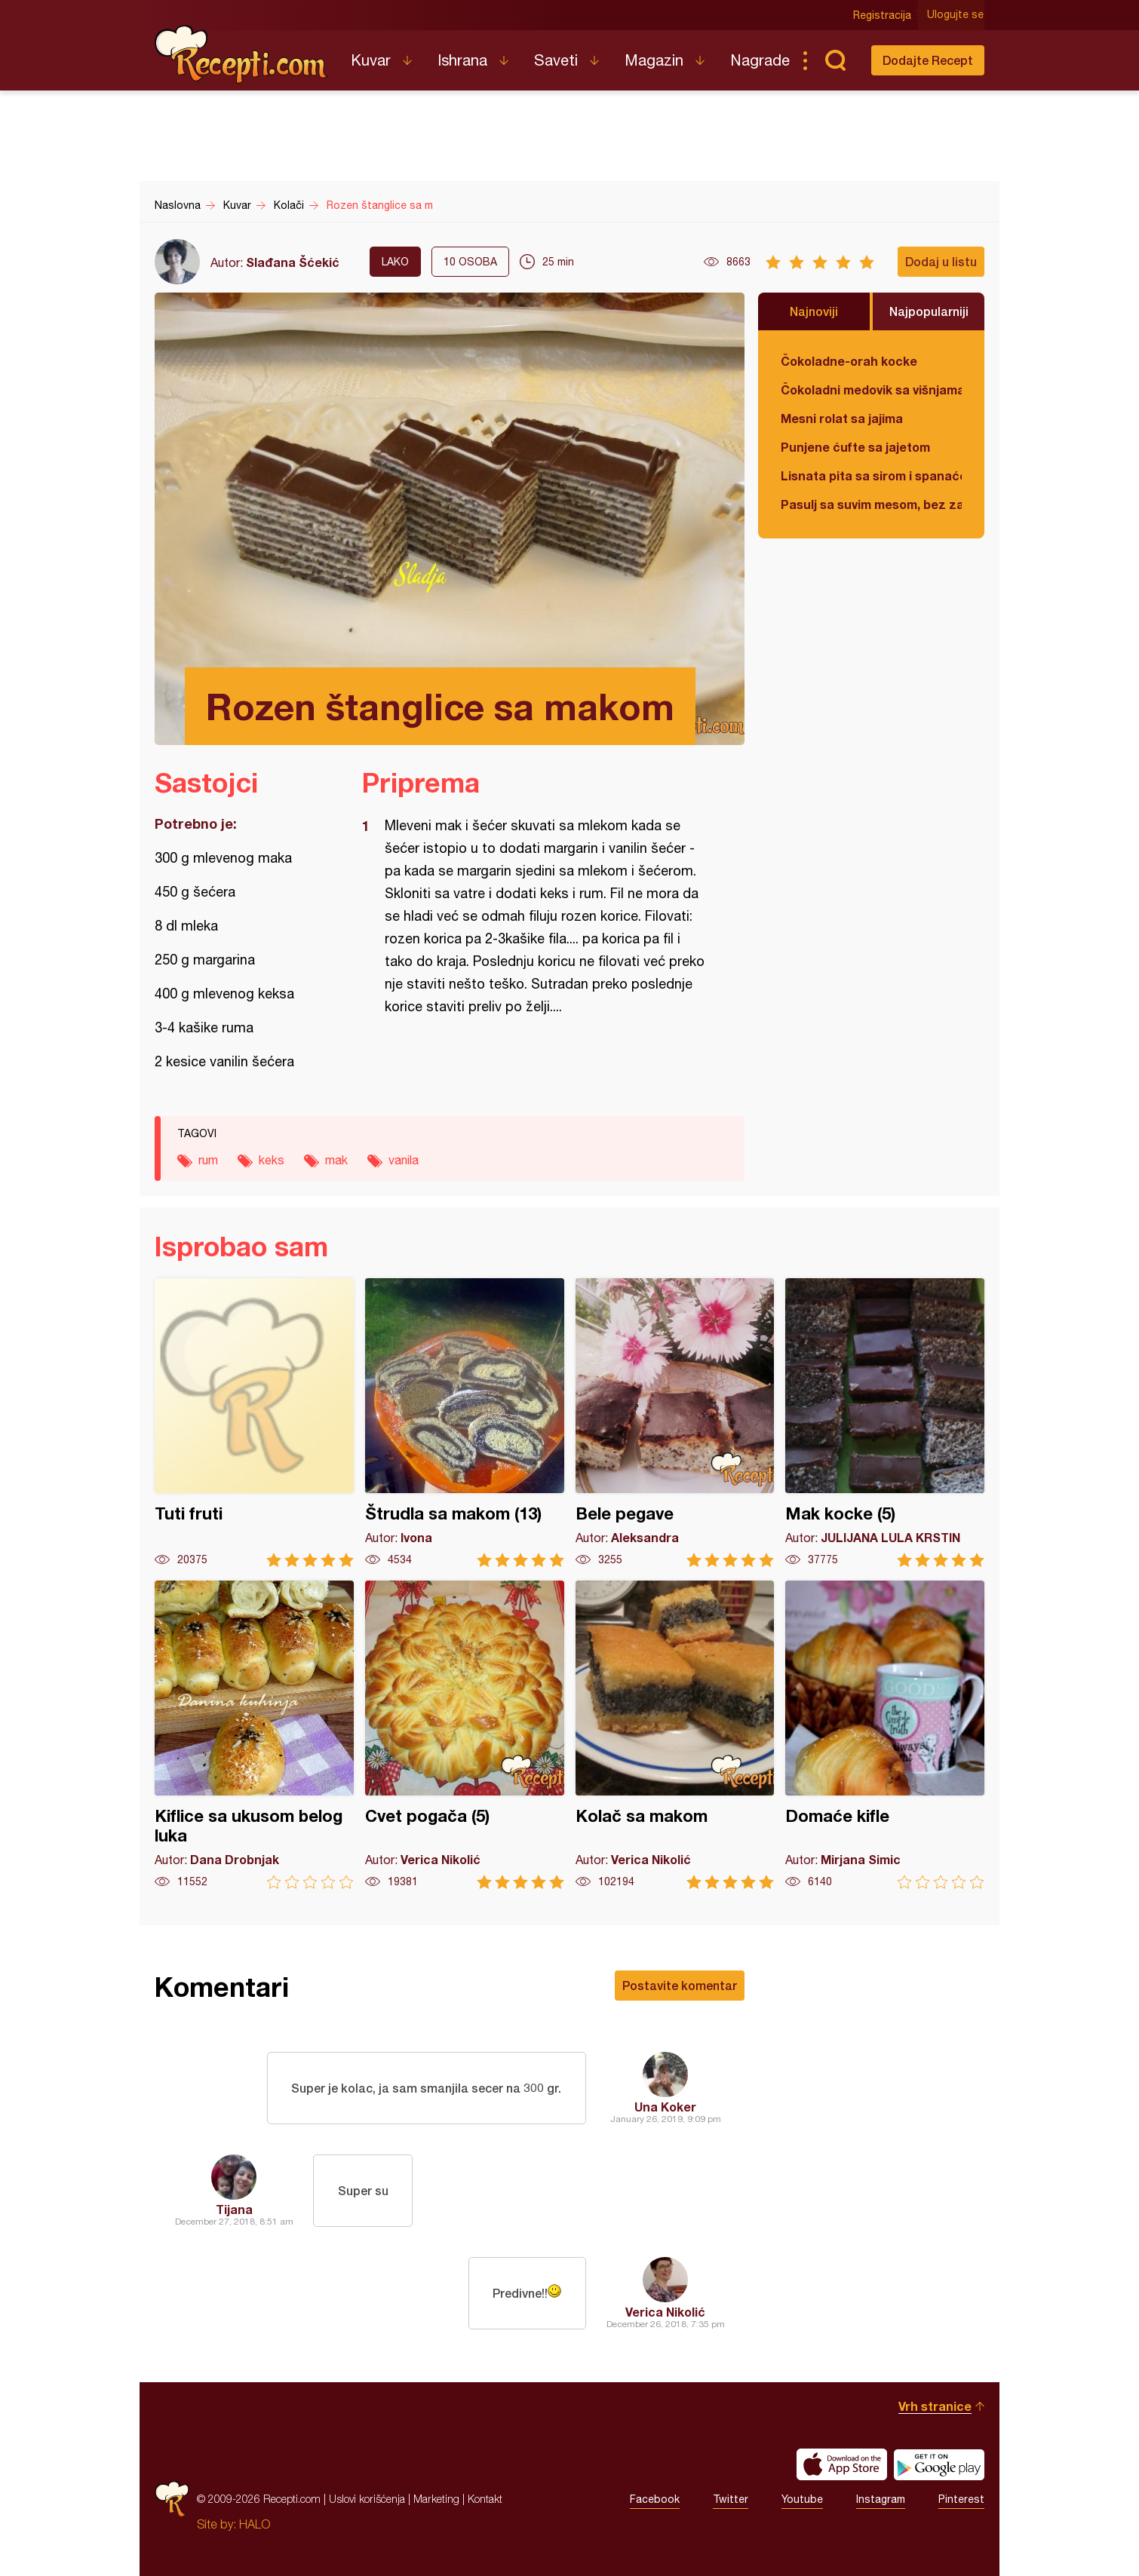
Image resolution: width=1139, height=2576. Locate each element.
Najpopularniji (929, 311)
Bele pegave (675, 1422)
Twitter (730, 2499)
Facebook (655, 2499)
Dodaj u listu (941, 261)
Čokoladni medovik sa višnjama (871, 389)
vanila (403, 1160)
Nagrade (760, 60)
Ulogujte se (956, 15)
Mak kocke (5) (884, 1422)
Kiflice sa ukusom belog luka (254, 1735)
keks (271, 1160)
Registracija (883, 15)
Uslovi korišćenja (367, 2498)
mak (336, 1160)
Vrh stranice (935, 2406)
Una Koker (665, 2106)
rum (208, 1160)
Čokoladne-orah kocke (849, 361)
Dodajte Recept (928, 60)
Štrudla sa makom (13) (464, 1422)
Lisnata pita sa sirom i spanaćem (871, 475)
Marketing (436, 2498)
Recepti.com (241, 54)
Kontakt (485, 2498)
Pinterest (961, 2499)
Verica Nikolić (665, 2312)
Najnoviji (814, 311)
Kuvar (371, 60)
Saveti (556, 60)
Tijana (234, 2209)
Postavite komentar (679, 1985)
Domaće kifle (884, 1735)
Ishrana (462, 60)
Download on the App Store (842, 2464)
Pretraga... (835, 60)
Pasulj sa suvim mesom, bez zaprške (871, 504)
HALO (254, 2524)
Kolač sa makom (675, 1735)
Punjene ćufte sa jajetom (855, 447)
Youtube (802, 2499)
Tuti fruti (254, 1422)
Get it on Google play (939, 2464)
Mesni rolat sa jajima (842, 418)
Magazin (654, 60)
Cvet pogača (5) (464, 1735)
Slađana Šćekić (292, 262)
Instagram (880, 2499)
